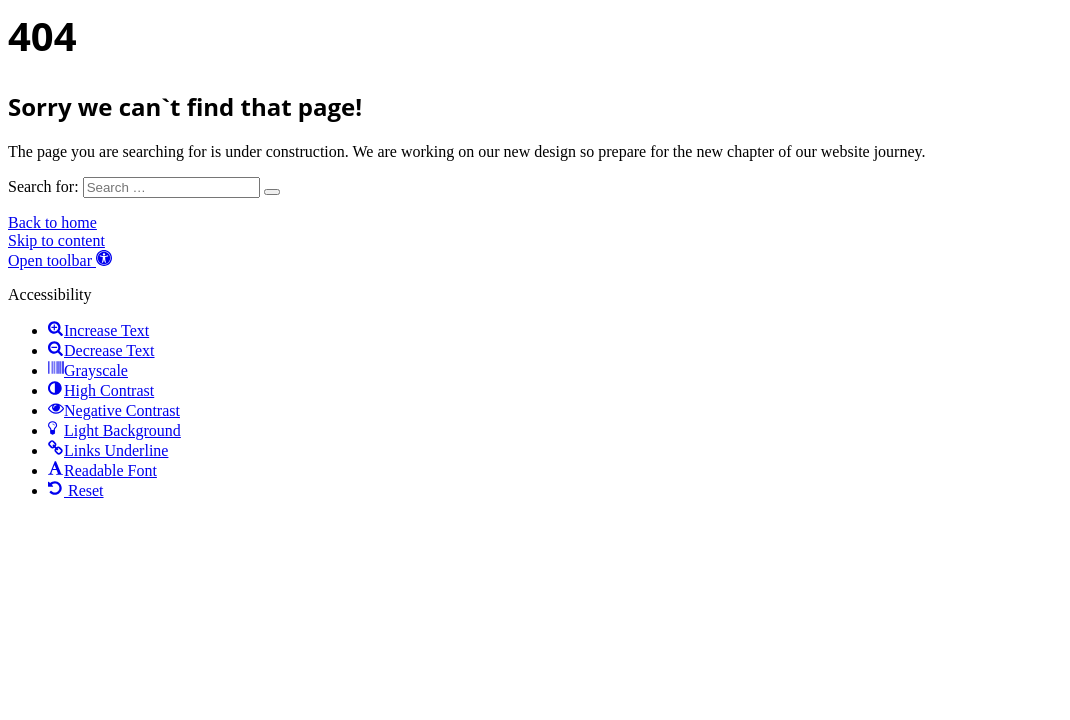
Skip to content (56, 240)
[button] (60, 260)
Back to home (52, 222)
